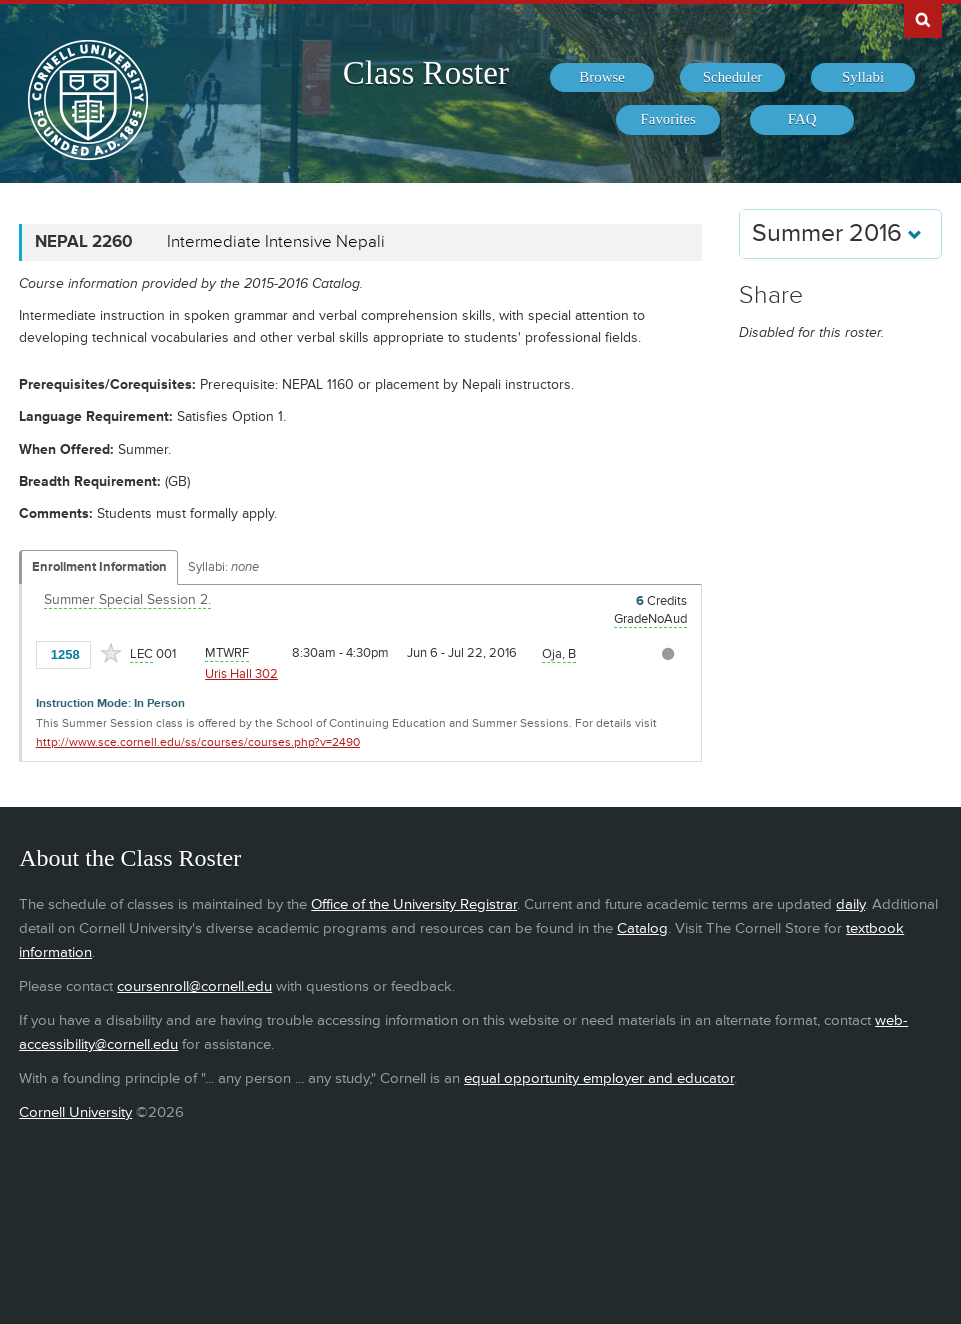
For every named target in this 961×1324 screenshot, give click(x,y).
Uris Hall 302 (241, 674)
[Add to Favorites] (111, 653)
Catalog (642, 928)
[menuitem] (602, 78)
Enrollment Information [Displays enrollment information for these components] (99, 567)
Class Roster (426, 73)
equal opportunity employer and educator (599, 1078)
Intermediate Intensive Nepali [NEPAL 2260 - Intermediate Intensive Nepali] (276, 242)
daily (850, 904)
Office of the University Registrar (414, 904)
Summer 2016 (837, 233)
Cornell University (75, 1112)
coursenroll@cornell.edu (194, 986)
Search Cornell (923, 19)
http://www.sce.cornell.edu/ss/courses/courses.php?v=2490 (198, 742)
